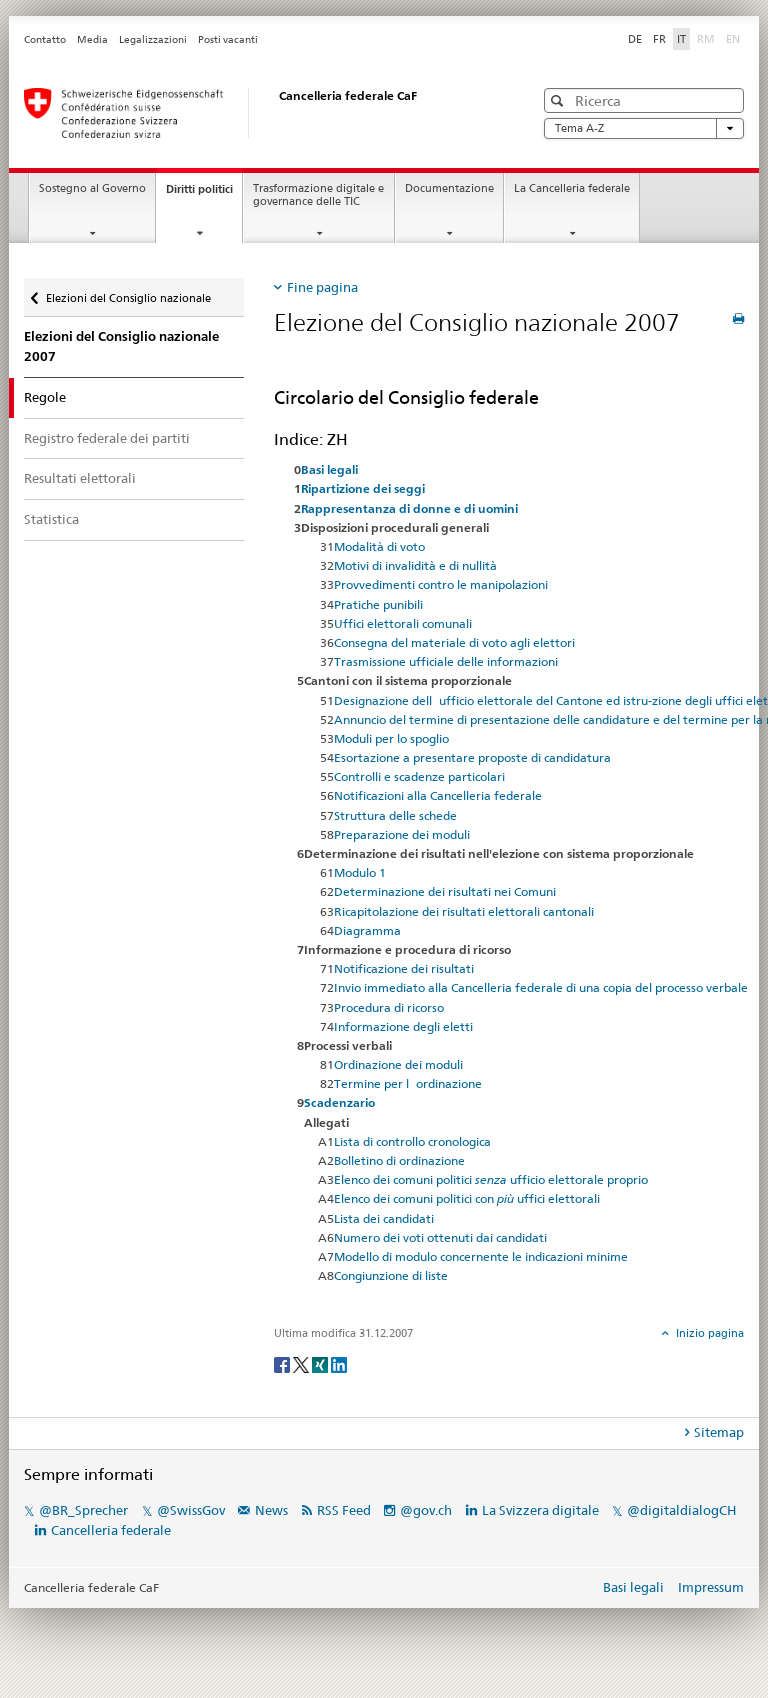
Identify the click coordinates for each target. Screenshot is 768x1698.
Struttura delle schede (395, 815)
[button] (559, 100)
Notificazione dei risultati (404, 968)
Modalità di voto (379, 546)
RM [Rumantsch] (706, 39)
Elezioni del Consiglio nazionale (128, 298)
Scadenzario (339, 1102)
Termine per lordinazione (408, 1083)
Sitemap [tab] (719, 1432)
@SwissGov (191, 1510)
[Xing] (321, 1363)
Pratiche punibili (378, 604)
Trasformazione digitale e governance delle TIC (318, 195)
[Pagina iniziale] (259, 113)
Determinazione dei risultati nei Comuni (445, 891)
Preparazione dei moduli (402, 834)
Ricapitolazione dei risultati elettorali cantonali (464, 911)
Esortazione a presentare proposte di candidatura (472, 757)
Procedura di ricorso (389, 1007)
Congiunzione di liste (391, 1275)
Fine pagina (322, 287)
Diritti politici (204, 194)
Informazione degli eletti (403, 1026)
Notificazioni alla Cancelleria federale (438, 795)
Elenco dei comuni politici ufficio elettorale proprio (491, 1179)
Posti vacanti (228, 39)
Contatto (45, 39)
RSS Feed (344, 1510)
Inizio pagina (708, 1333)
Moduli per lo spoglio (391, 738)
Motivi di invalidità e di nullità (415, 565)
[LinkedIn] (339, 1363)
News (271, 1510)
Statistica (51, 519)
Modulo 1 (360, 872)
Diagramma (367, 930)
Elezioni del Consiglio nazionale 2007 (121, 346)
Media (92, 39)
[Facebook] (283, 1363)
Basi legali (633, 1587)
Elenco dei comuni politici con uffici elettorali (467, 1198)
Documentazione (449, 188)
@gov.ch (426, 1510)
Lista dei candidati (384, 1218)
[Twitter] (302, 1363)
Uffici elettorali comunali (403, 623)
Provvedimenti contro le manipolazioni (441, 584)
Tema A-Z (644, 128)
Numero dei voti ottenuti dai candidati (440, 1237)
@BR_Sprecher (83, 1510)
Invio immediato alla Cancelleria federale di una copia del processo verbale (541, 987)
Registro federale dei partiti (107, 438)
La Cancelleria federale (572, 188)
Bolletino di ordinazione (399, 1160)
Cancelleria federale (111, 1530)
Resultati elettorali (80, 478)
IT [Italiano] (681, 39)
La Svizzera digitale (540, 1510)
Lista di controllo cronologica (412, 1141)
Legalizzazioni (153, 39)
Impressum (711, 1587)
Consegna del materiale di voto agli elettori (454, 642)
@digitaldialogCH (681, 1510)
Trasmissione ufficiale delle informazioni (446, 661)
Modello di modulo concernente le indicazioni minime (481, 1256)
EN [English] (733, 39)
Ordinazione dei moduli (398, 1064)
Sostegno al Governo (92, 188)
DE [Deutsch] (635, 39)
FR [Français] (659, 39)
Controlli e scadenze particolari (419, 776)
